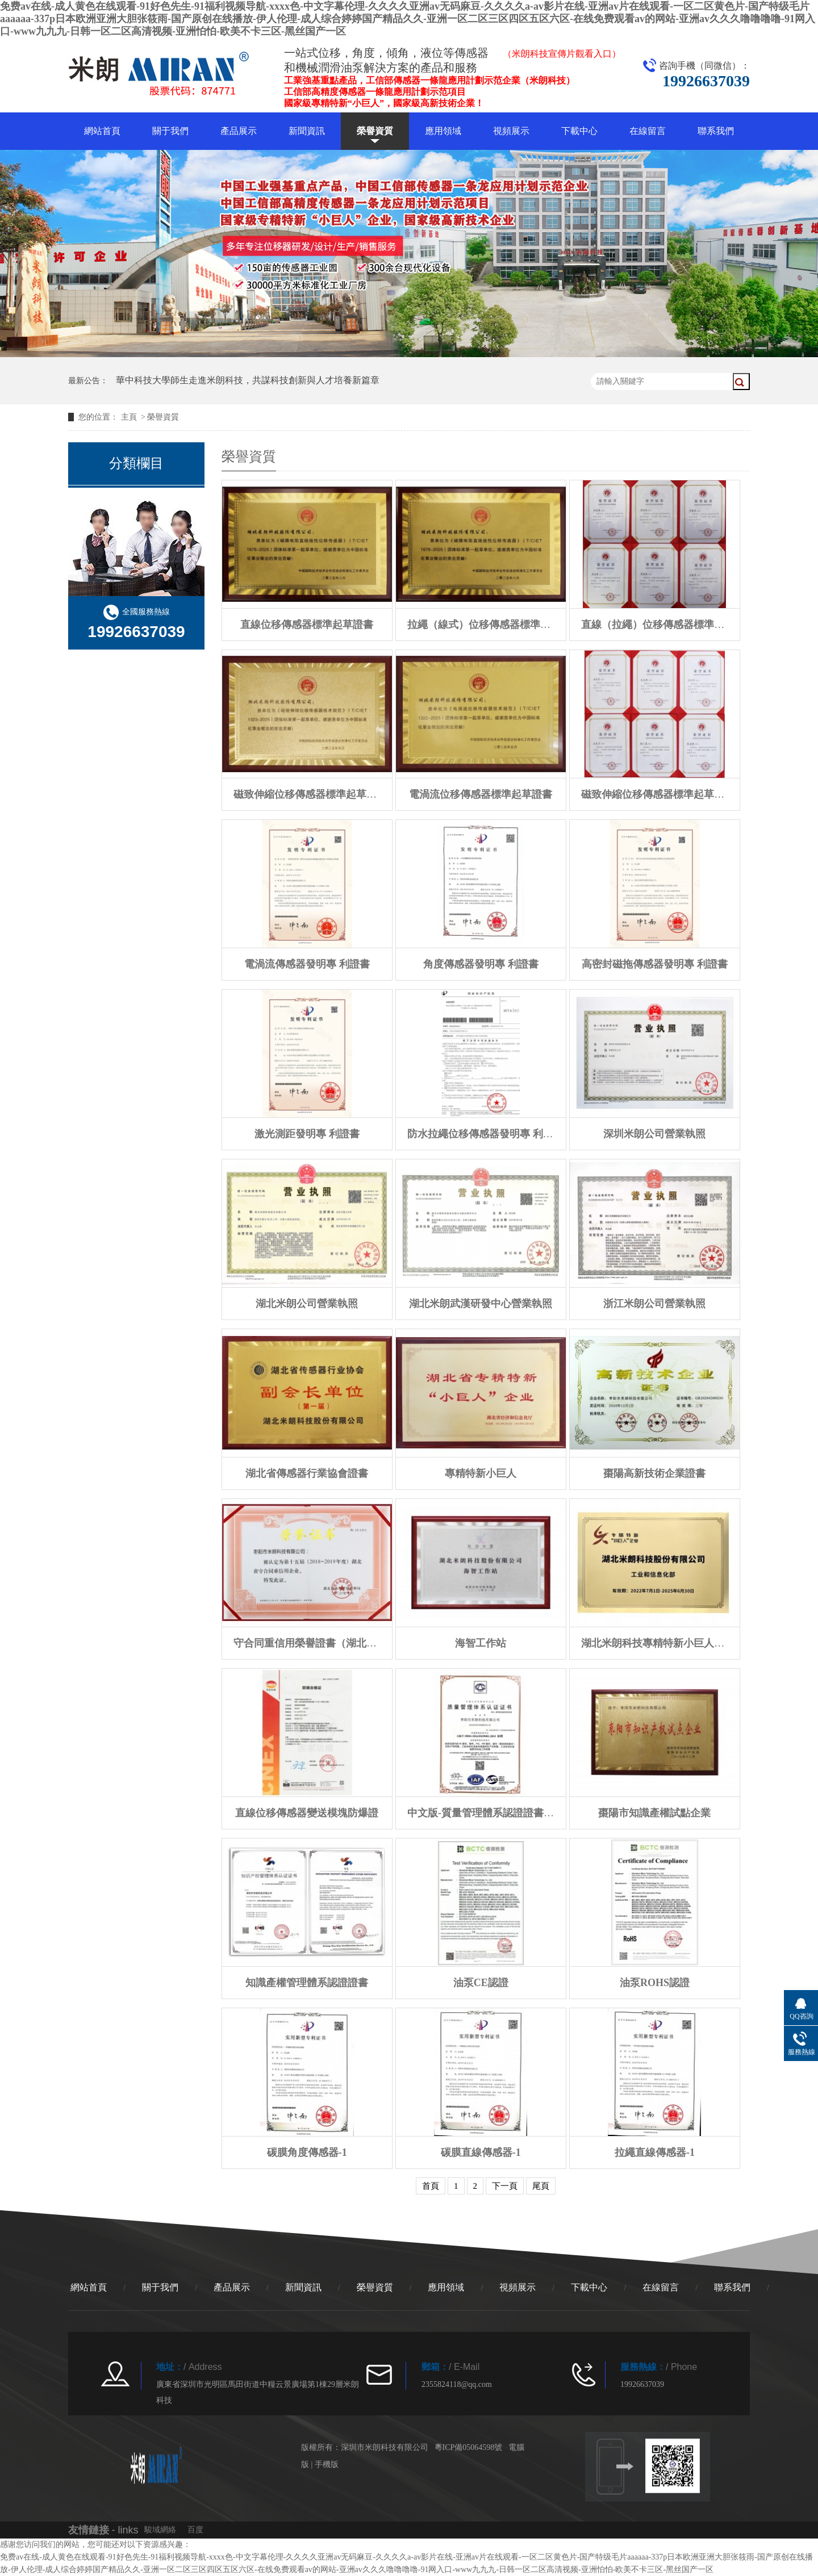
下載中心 (579, 131)
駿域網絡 (160, 2529)
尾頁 (540, 2185)
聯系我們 (716, 131)
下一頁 (504, 2185)
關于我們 (170, 131)
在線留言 (647, 131)
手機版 (327, 2464)
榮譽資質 (375, 131)
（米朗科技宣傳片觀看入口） (562, 53)
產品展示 (238, 131)
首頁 (430, 2185)
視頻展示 (511, 131)
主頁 (129, 417)
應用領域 (443, 131)
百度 (195, 2529)
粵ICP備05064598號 (469, 2447)
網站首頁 (102, 131)
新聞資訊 (307, 131)
